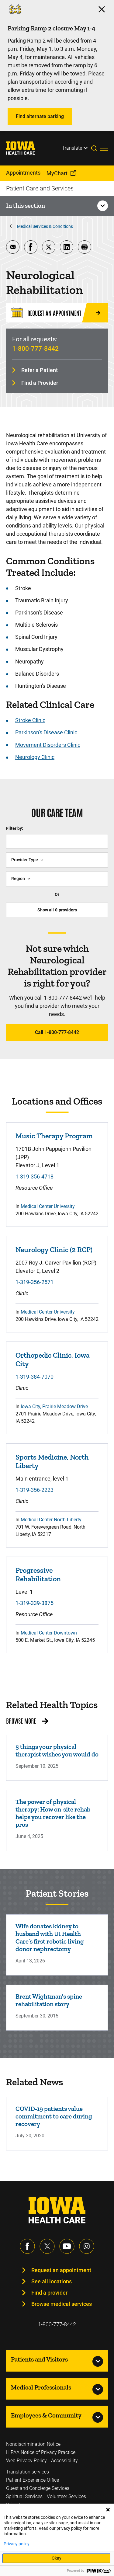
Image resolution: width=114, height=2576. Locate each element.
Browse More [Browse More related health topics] (21, 1721)
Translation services (27, 2472)
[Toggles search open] (95, 148)
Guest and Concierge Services (37, 2488)
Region (18, 878)
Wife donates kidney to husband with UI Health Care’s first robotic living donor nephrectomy (50, 1937)
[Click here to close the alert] (101, 9)
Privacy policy (16, 2543)
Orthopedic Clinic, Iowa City (53, 1359)
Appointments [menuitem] (23, 172)
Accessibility (64, 2460)
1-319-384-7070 (35, 1376)
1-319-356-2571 (35, 1282)
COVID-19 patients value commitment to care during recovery (54, 2116)
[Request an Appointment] (57, 312)
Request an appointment (61, 2270)
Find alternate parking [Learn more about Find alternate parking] (40, 116)
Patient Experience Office (32, 2480)
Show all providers (57, 909)
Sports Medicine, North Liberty (52, 1461)
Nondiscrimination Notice (33, 2444)
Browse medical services (61, 2304)
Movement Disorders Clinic (47, 745)
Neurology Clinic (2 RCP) (54, 1249)
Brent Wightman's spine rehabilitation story (49, 2000)
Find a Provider (39, 383)
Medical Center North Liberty (51, 1520)
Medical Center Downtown (49, 1633)
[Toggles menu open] (104, 148)
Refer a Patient (39, 370)
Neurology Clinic (34, 757)
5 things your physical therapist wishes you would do (57, 1750)
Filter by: (14, 828)
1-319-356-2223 (35, 1490)
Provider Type (24, 859)
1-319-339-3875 (35, 1603)
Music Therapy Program (54, 1136)
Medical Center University (48, 1206)
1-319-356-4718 (35, 1176)
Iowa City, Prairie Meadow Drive (54, 1406)
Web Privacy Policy (26, 2460)
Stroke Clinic (30, 720)
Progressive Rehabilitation (38, 1574)
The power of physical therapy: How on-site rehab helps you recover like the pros (53, 1813)
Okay (56, 2558)
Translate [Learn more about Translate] (72, 148)
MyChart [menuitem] (57, 173)
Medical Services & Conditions (45, 226)
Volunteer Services (66, 2496)
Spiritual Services (24, 2496)
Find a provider (49, 2292)
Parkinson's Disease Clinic (46, 732)
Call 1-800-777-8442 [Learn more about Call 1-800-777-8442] (57, 1032)
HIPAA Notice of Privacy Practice (40, 2452)
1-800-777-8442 (35, 348)
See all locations (51, 2281)
